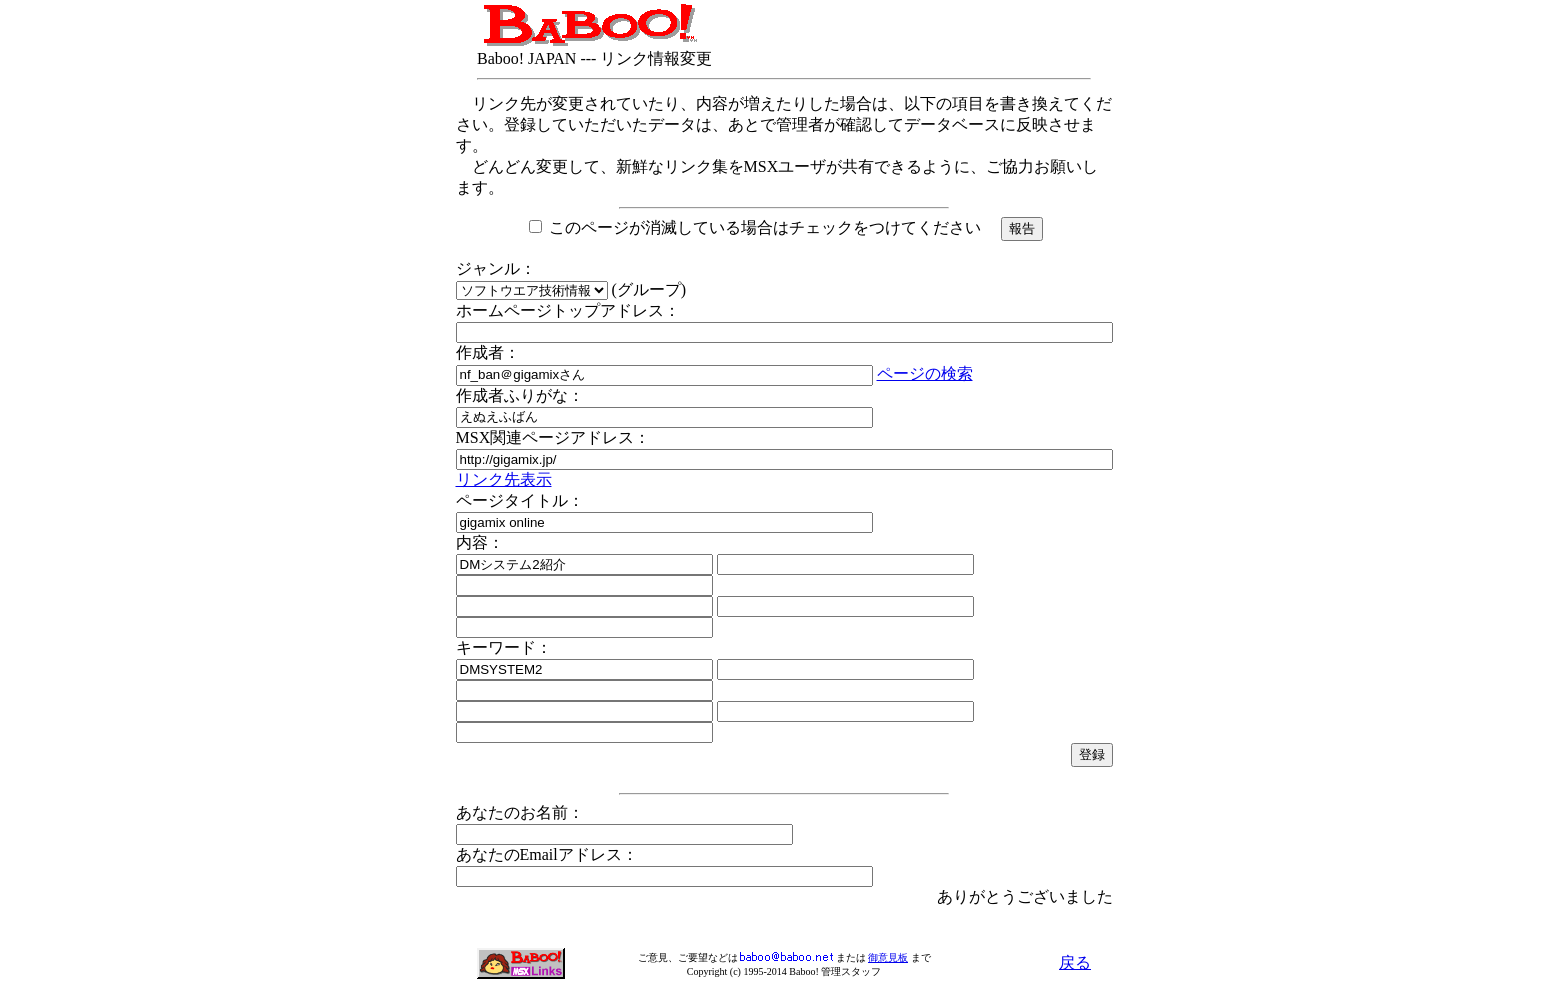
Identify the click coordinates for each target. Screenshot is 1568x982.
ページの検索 (925, 373)
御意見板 (888, 957)
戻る (1075, 962)
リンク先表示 (504, 479)
